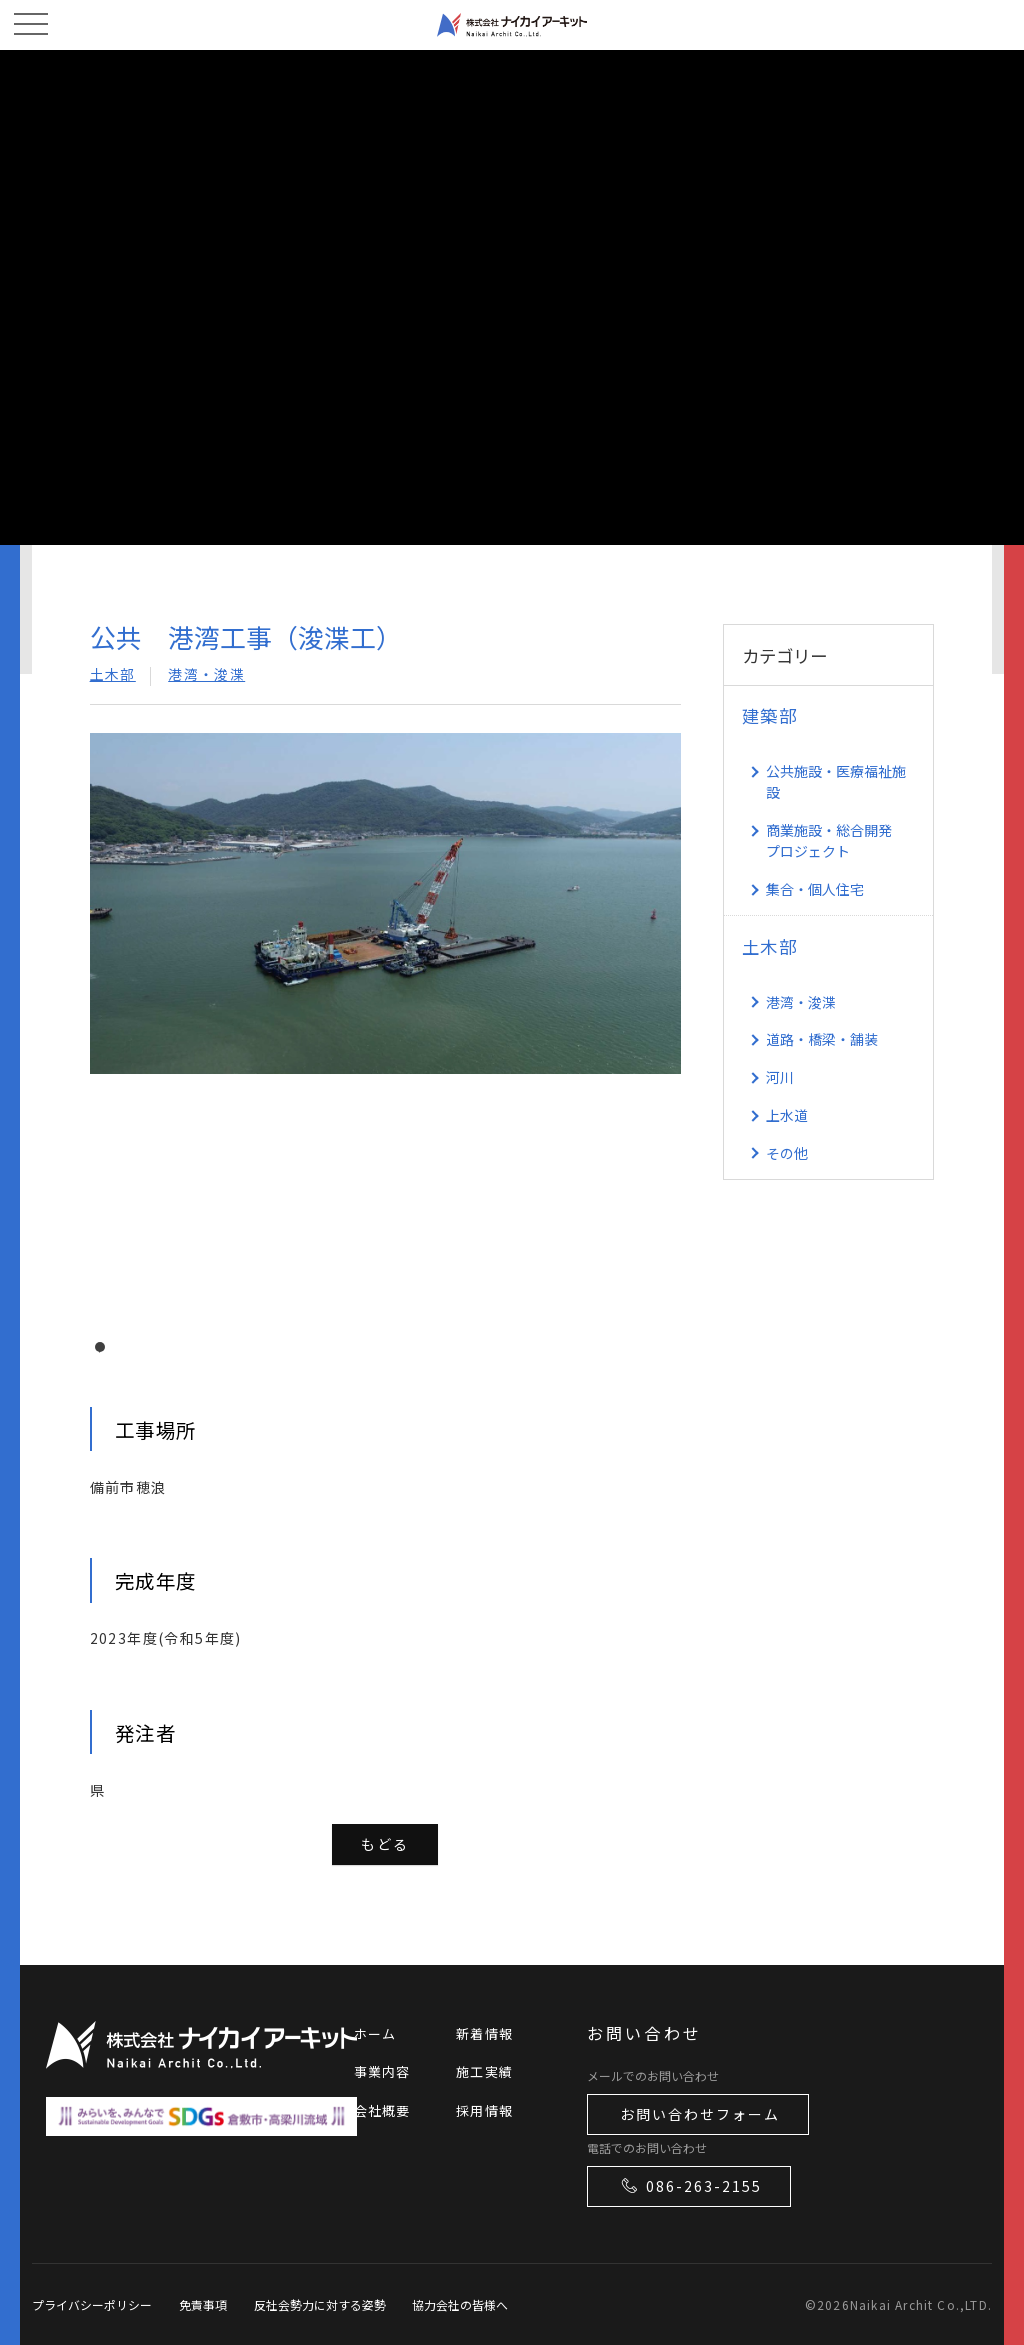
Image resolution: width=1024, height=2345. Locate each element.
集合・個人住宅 (815, 889)
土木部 (113, 674)
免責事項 (203, 2304)
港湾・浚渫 (206, 674)
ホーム (375, 2033)
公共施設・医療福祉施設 (836, 781)
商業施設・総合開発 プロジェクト (829, 840)
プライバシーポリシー (92, 2304)
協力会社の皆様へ (460, 2304)
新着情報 (484, 2033)
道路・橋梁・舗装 (822, 1039)
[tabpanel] (385, 1024)
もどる (385, 1844)
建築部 (770, 715)
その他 (787, 1153)
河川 (780, 1077)
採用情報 (484, 2110)
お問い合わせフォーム (700, 2114)
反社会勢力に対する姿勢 (320, 2304)
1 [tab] (105, 1352)
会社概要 (382, 2110)
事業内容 (382, 2071)
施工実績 (484, 2071)
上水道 (787, 1115)
